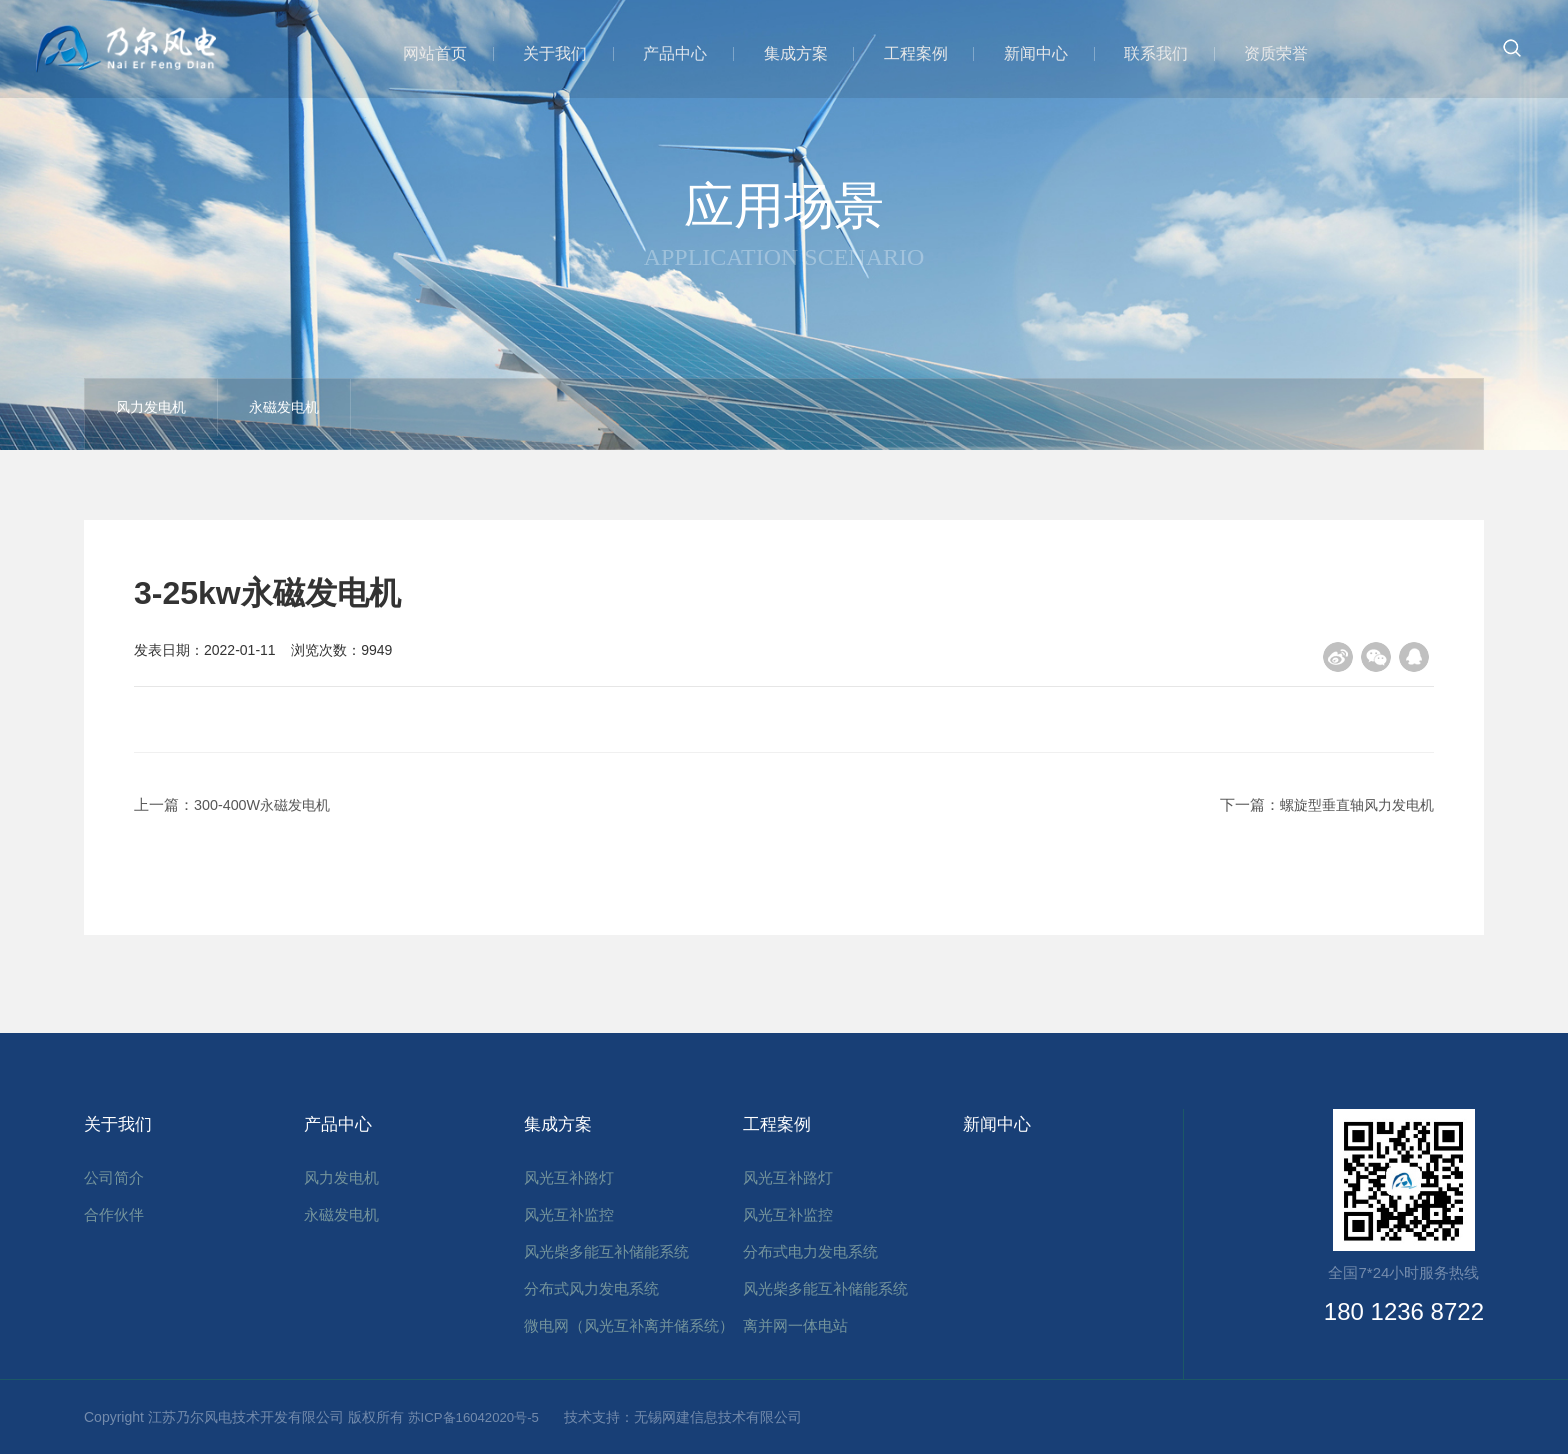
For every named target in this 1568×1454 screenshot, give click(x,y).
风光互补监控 (569, 1208)
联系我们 (1154, 52)
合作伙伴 (114, 1208)
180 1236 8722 (1404, 1311)
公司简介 (114, 1171)
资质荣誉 (1272, 52)
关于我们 (564, 52)
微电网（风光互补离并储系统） (629, 1319)
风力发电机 (169, 414)
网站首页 (446, 52)
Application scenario (784, 256)
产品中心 (682, 52)
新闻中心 (1036, 52)
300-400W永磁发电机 (266, 804)
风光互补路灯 (569, 1171)
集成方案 (800, 52)
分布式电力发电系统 (810, 1245)
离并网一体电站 (795, 1319)
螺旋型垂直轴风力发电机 (1351, 804)
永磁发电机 (338, 414)
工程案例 (918, 52)
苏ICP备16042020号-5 (485, 1417)
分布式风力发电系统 (591, 1282)
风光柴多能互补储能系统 (606, 1245)
